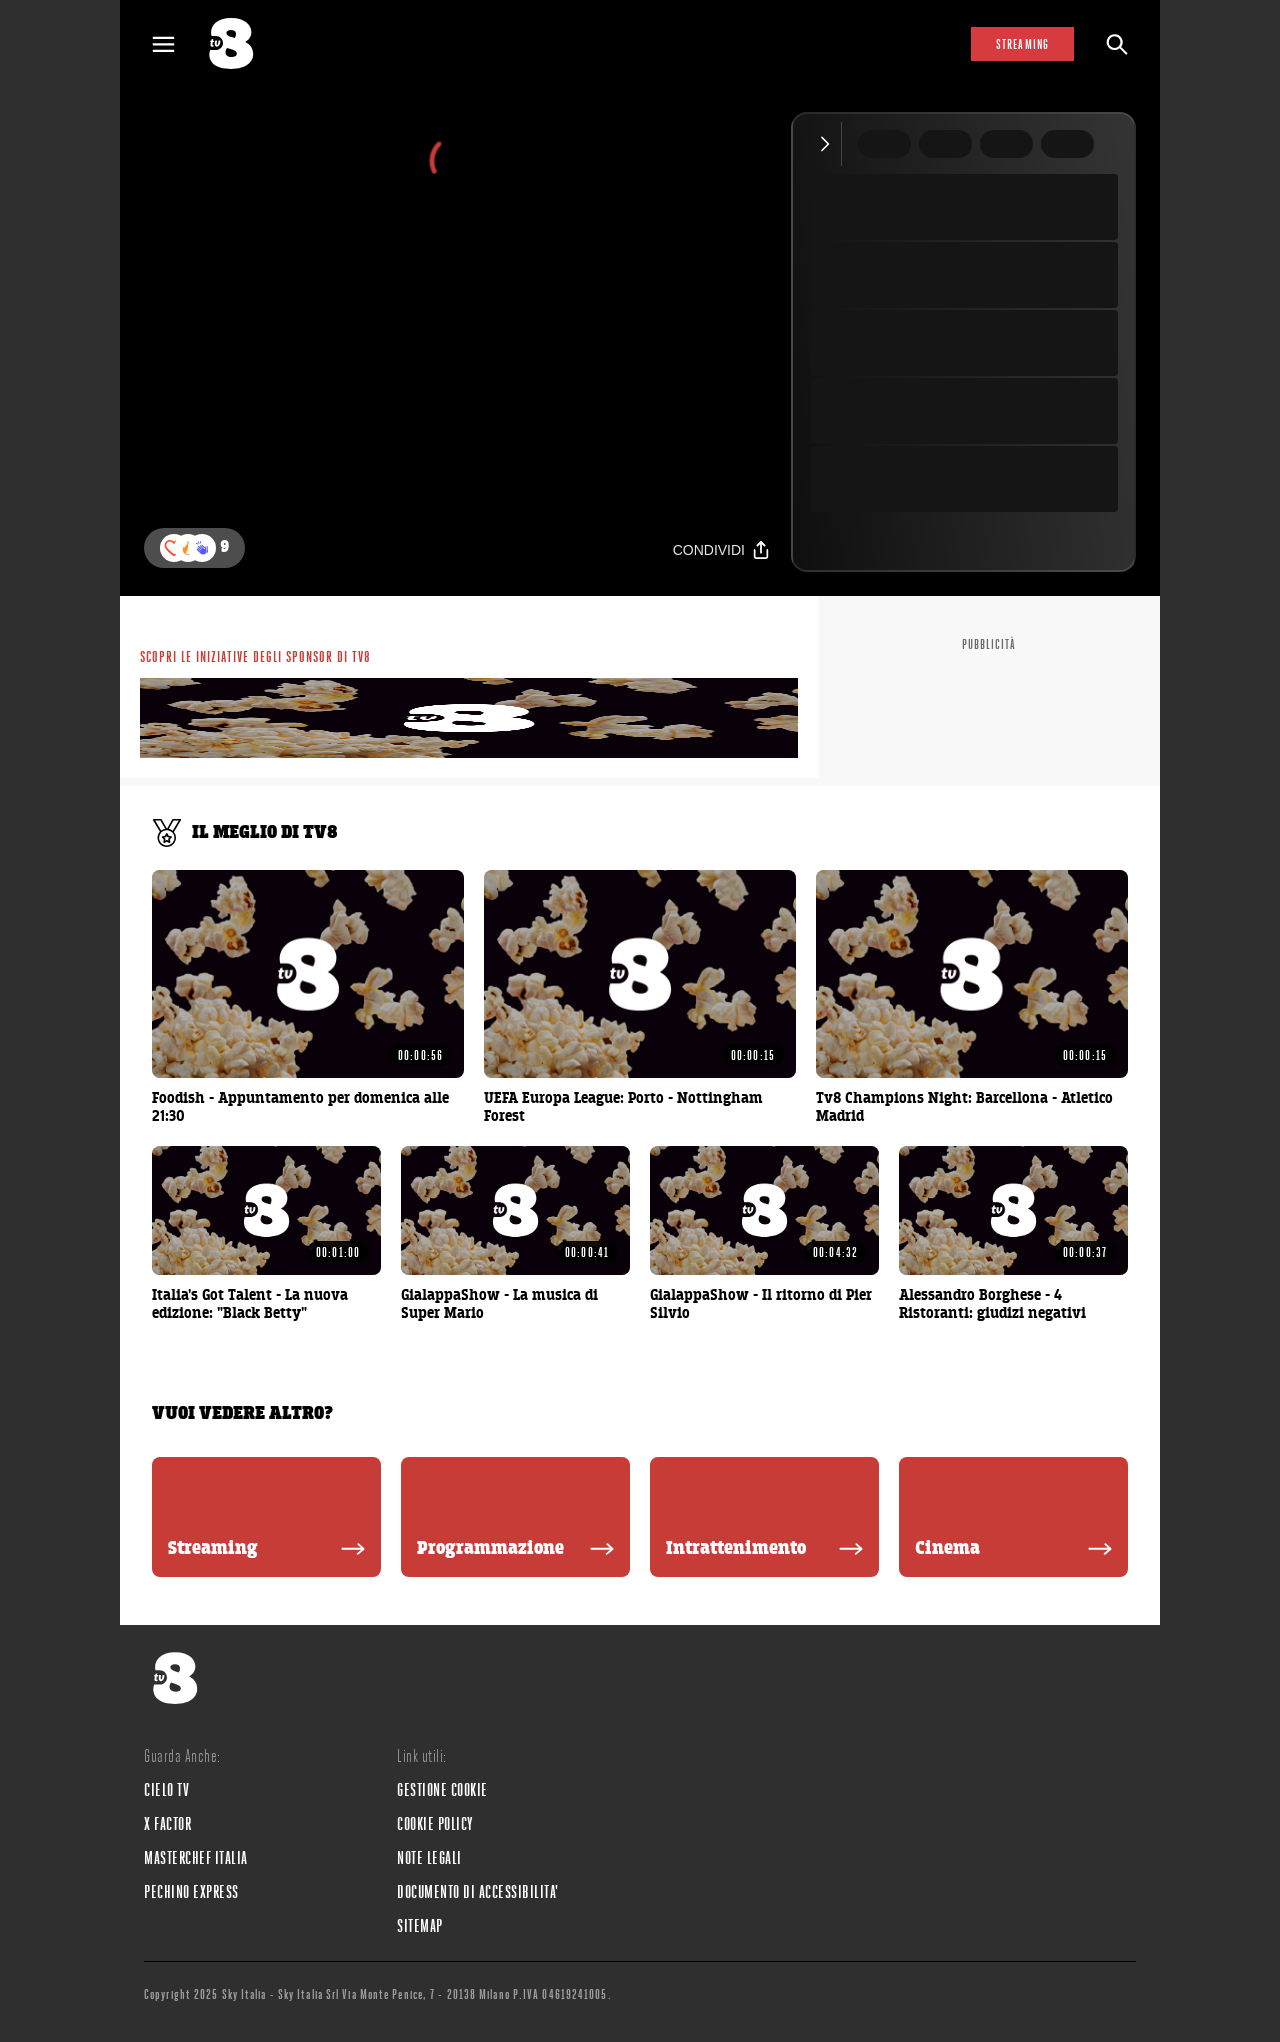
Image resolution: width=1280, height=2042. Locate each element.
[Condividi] (722, 549)
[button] (202, 548)
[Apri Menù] (176, 44)
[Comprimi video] (829, 144)
